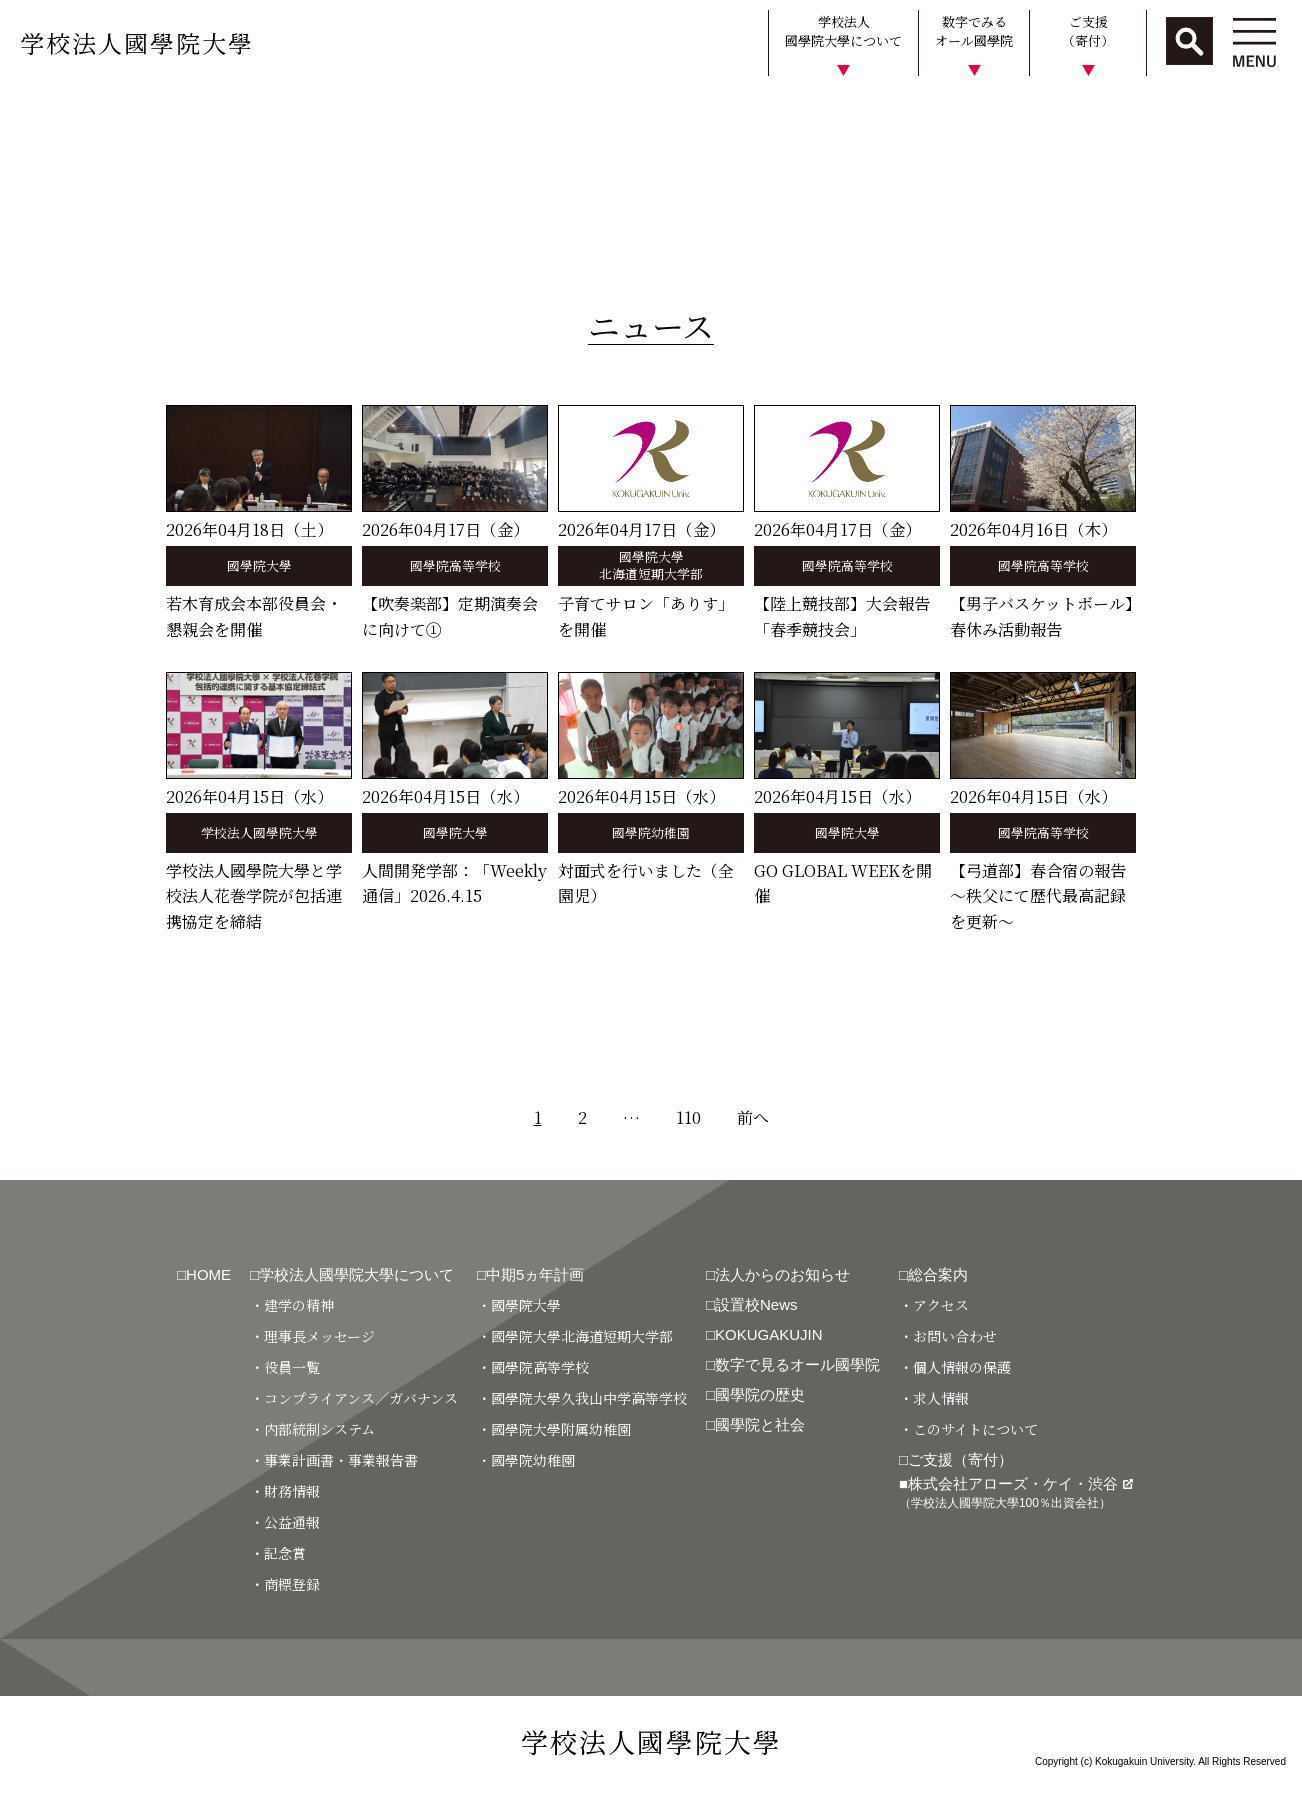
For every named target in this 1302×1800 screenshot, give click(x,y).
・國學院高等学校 (533, 1367)
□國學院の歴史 (755, 1394)
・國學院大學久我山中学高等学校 (582, 1398)
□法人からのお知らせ (778, 1274)
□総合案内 (933, 1274)
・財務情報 (285, 1491)
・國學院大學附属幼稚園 (554, 1429)
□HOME (204, 1274)
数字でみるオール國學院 (974, 31)
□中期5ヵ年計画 (530, 1274)
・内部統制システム (312, 1429)
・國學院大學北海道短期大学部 (575, 1336)
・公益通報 (285, 1522)
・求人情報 (934, 1398)
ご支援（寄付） (1088, 31)
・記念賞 (278, 1553)
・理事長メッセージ (312, 1336)
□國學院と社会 (755, 1424)
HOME (32, 113)
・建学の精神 (292, 1305)
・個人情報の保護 (955, 1367)
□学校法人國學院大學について (352, 1274)
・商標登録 (285, 1584)
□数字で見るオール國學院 (793, 1364)
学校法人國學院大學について (843, 31)
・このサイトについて (968, 1429)
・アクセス (934, 1305)
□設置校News (752, 1304)
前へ (753, 1117)
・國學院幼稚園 (526, 1460)
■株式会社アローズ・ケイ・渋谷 (1016, 1492)
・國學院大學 (519, 1305)
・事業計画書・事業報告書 (334, 1460)
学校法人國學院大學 (137, 42)
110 (688, 1117)
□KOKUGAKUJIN (764, 1334)
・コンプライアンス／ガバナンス (354, 1398)
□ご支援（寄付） (956, 1459)
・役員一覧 (285, 1367)
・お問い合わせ (948, 1336)
